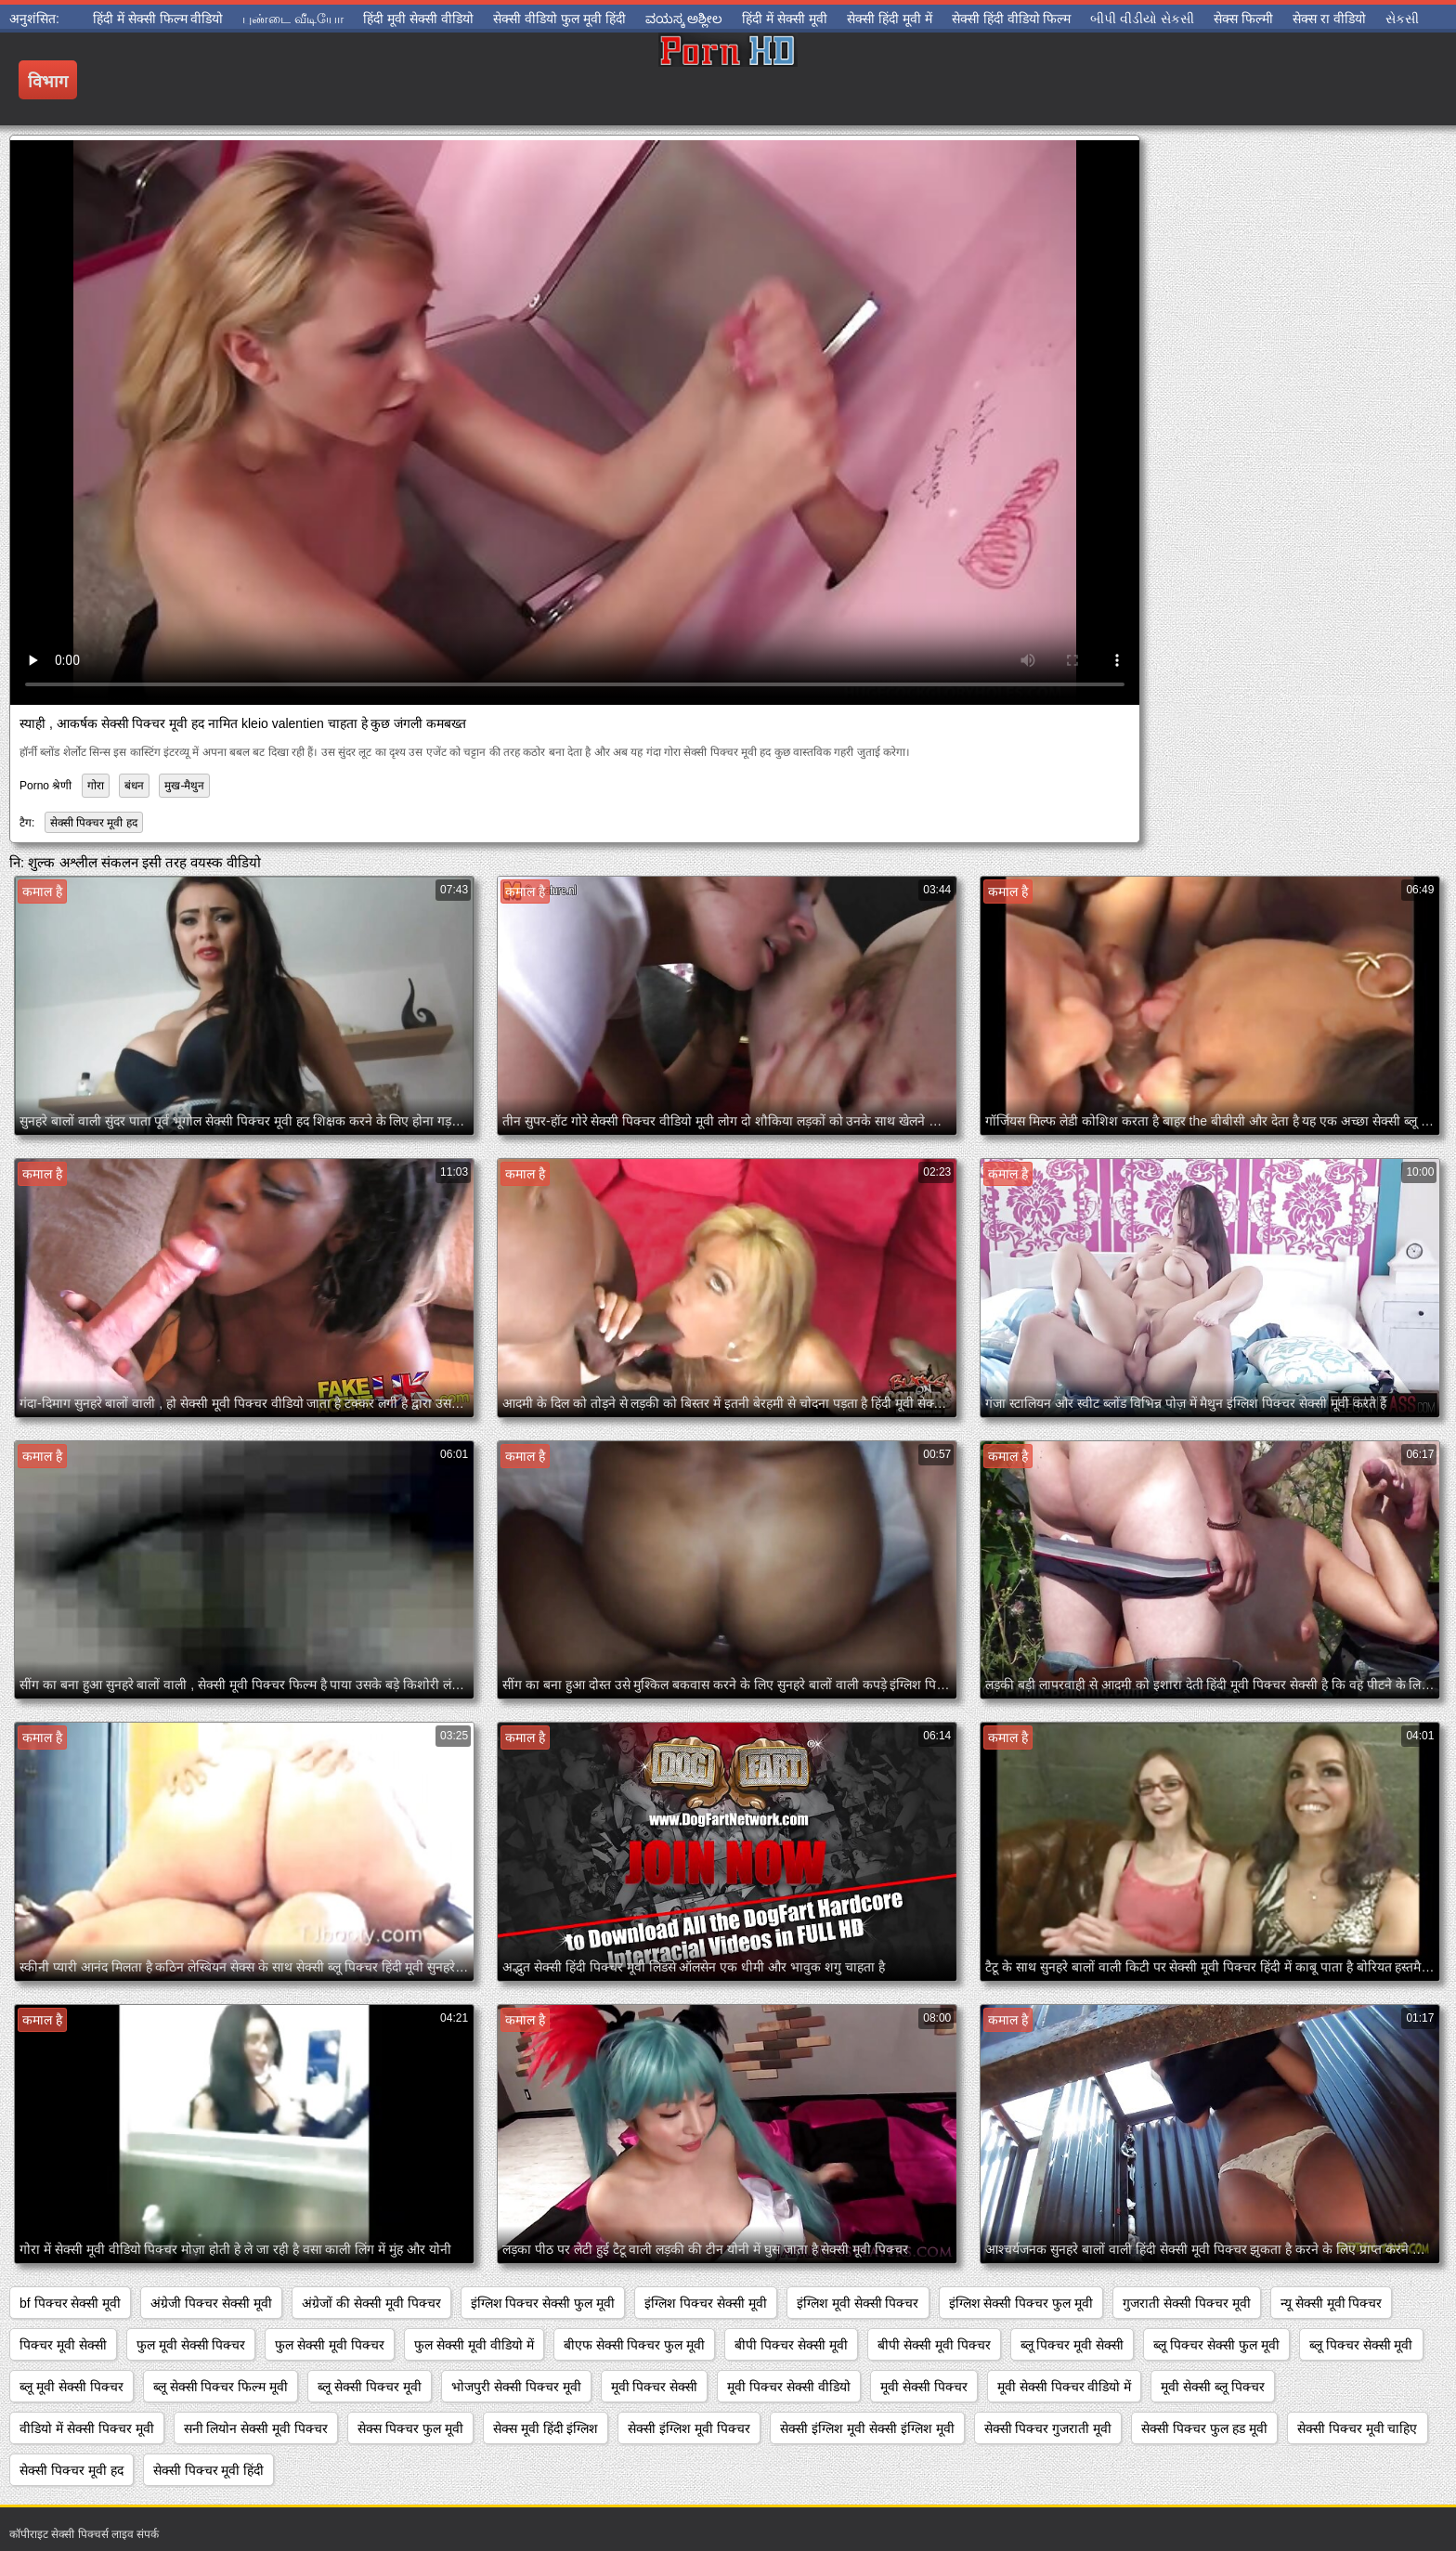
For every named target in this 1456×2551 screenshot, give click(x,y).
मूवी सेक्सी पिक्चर (924, 2386)
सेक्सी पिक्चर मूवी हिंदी (209, 2470)
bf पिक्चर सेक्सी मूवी (70, 2303)
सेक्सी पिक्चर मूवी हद (93, 822)
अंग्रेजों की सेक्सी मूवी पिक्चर (371, 2303)
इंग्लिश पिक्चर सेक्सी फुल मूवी (543, 2303)
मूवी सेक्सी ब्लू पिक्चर (1213, 2386)
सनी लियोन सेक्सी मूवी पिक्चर (256, 2428)
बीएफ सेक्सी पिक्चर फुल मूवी (635, 2344)
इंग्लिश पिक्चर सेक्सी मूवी (705, 2303)
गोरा (95, 785)
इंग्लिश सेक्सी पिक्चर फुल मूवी (1021, 2303)
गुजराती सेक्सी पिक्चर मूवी (1187, 2303)
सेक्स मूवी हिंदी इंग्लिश (546, 2428)
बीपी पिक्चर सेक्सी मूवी (791, 2344)
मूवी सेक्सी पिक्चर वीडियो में (1064, 2386)
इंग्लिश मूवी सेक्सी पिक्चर (858, 2303)
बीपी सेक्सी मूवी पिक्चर (934, 2344)
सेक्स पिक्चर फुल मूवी (410, 2428)
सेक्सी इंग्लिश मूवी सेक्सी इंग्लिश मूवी (867, 2428)
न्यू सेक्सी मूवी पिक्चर (1331, 2303)
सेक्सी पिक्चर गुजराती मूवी (1048, 2428)
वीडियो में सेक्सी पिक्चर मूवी (87, 2428)
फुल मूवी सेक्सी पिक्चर (191, 2344)
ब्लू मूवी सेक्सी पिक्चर (72, 2386)
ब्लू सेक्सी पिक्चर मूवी (370, 2386)
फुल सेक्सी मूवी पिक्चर (329, 2344)
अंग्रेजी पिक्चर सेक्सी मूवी (211, 2303)
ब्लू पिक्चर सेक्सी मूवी (1361, 2344)
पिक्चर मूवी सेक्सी (63, 2344)
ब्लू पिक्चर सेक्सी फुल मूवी (1216, 2344)
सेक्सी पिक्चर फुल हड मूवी (1204, 2428)
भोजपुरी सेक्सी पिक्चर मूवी (516, 2386)
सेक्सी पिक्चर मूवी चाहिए (1357, 2428)
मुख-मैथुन (184, 785)
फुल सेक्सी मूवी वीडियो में (474, 2344)
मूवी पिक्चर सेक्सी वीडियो (789, 2386)
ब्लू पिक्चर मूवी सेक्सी (1072, 2344)
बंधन (134, 785)
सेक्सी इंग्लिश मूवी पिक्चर (689, 2428)
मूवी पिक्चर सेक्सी (654, 2386)
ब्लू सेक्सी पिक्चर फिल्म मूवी (221, 2386)
